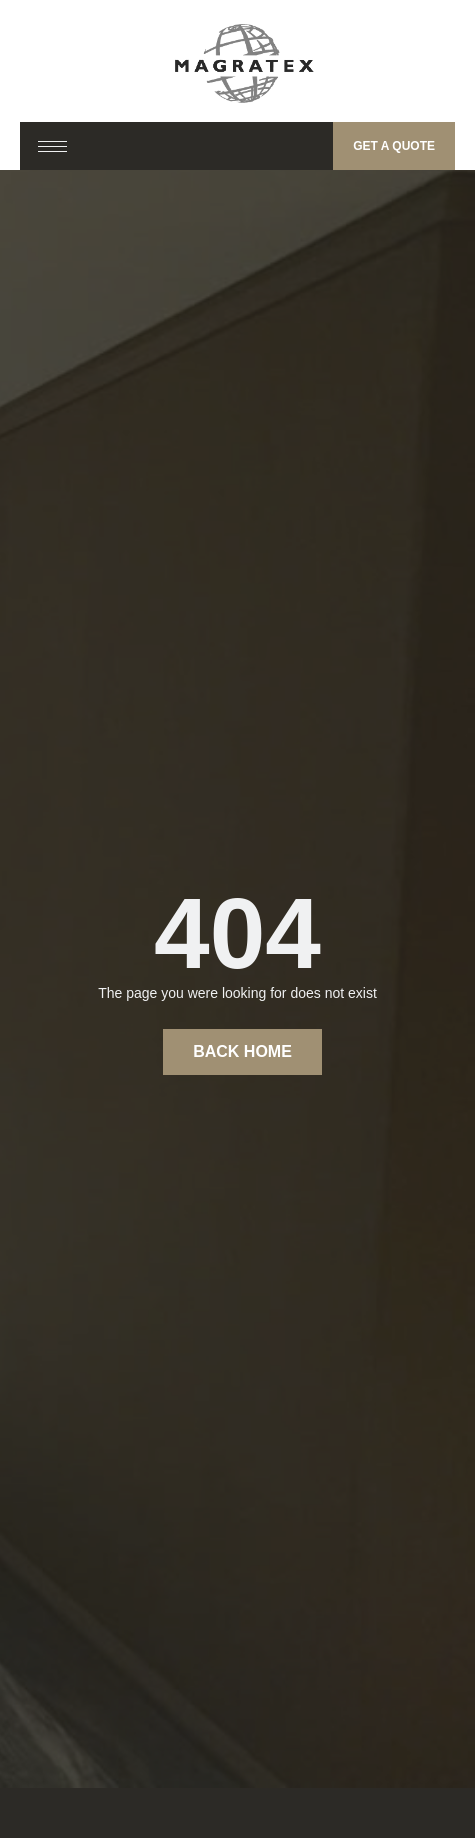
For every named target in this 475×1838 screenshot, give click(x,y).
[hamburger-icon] (52, 146)
